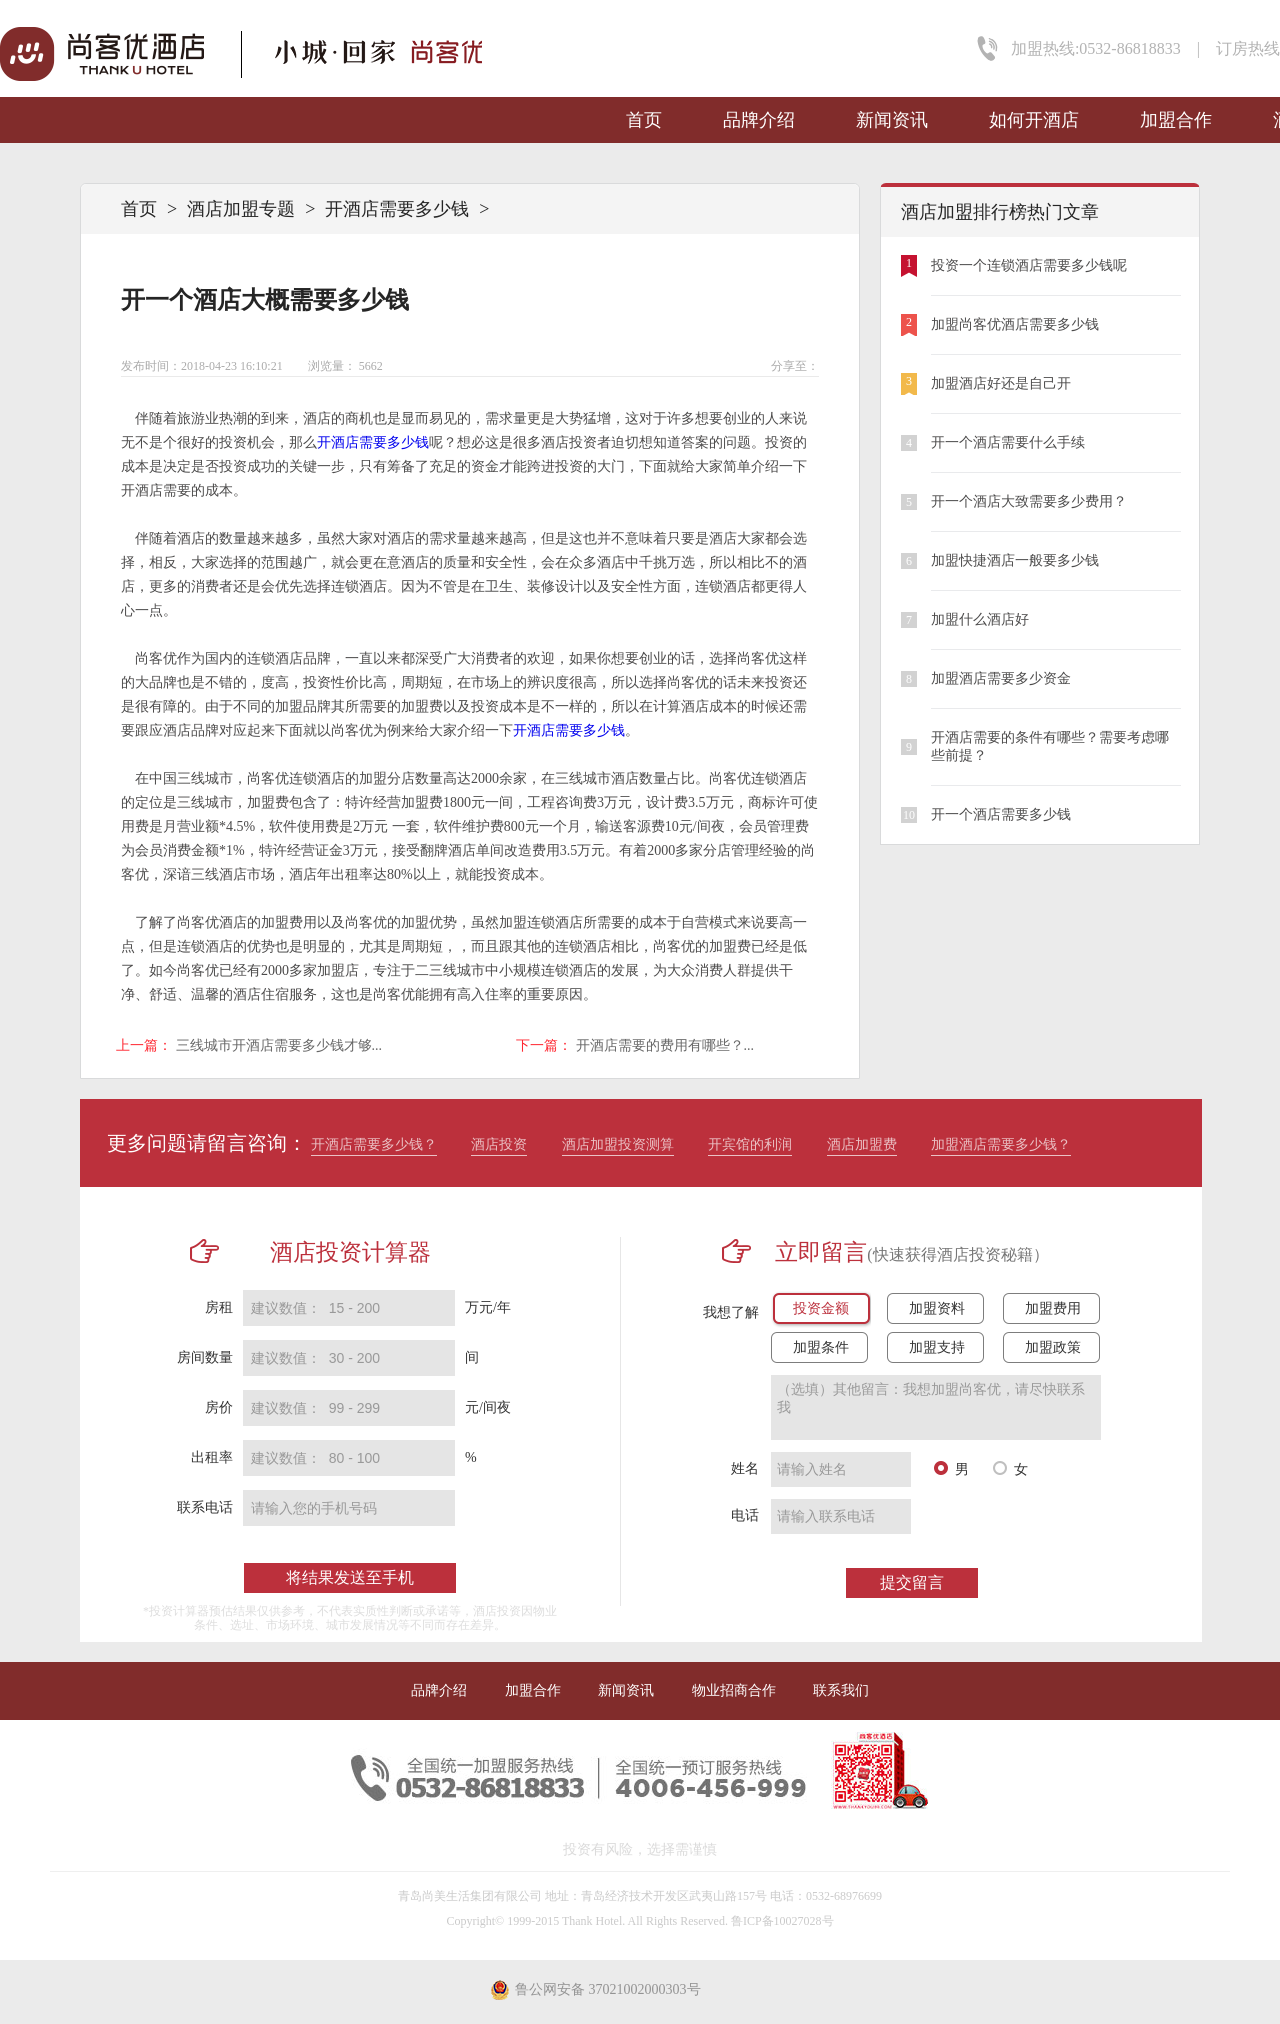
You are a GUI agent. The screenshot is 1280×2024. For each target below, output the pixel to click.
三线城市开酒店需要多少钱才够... (279, 1045)
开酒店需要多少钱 (397, 209)
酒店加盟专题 (241, 209)
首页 (644, 120)
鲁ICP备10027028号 (782, 1921)
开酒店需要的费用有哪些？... (665, 1045)
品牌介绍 (759, 120)
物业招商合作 (734, 1690)
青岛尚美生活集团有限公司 (470, 1896)
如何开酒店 (1034, 120)
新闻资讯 (892, 120)
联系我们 (841, 1690)
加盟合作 (1176, 120)
